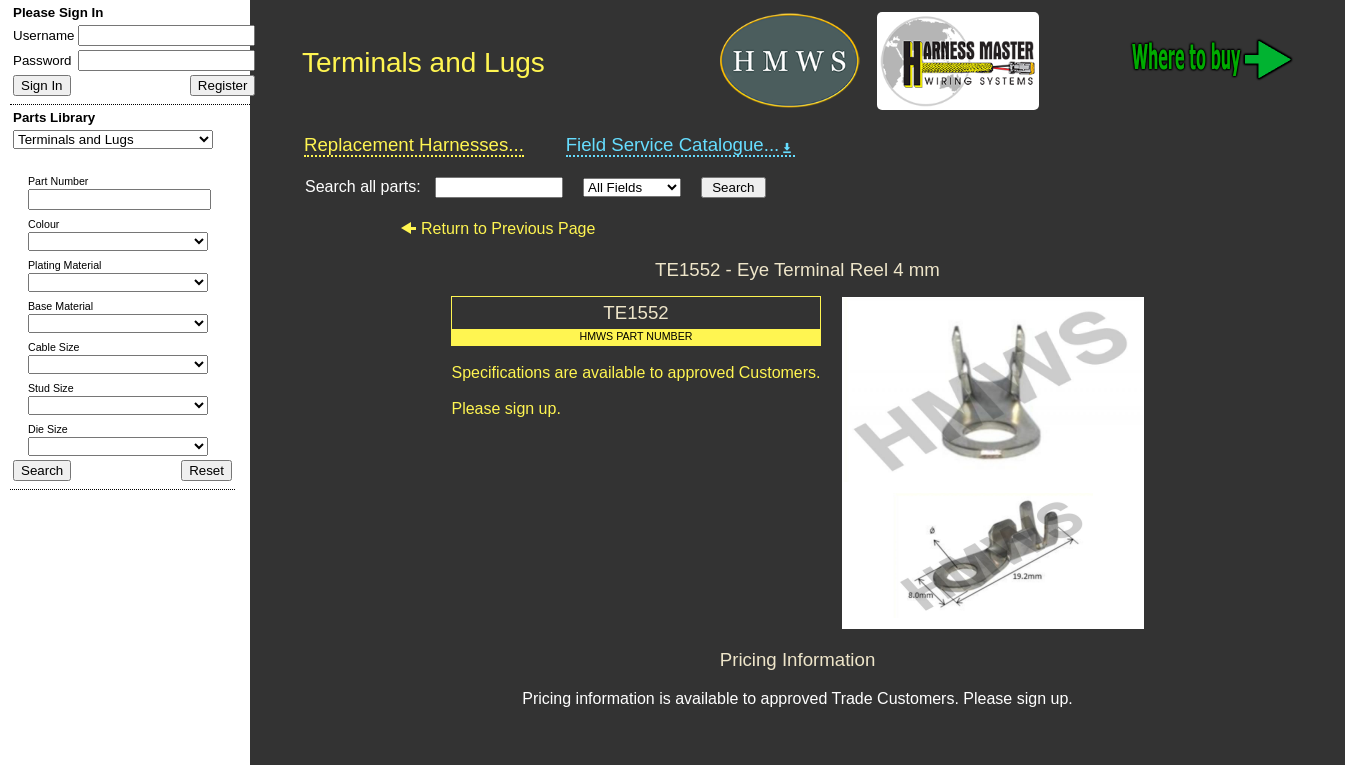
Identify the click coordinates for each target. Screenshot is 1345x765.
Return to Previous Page (497, 228)
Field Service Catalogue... (681, 145)
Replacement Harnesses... (414, 144)
